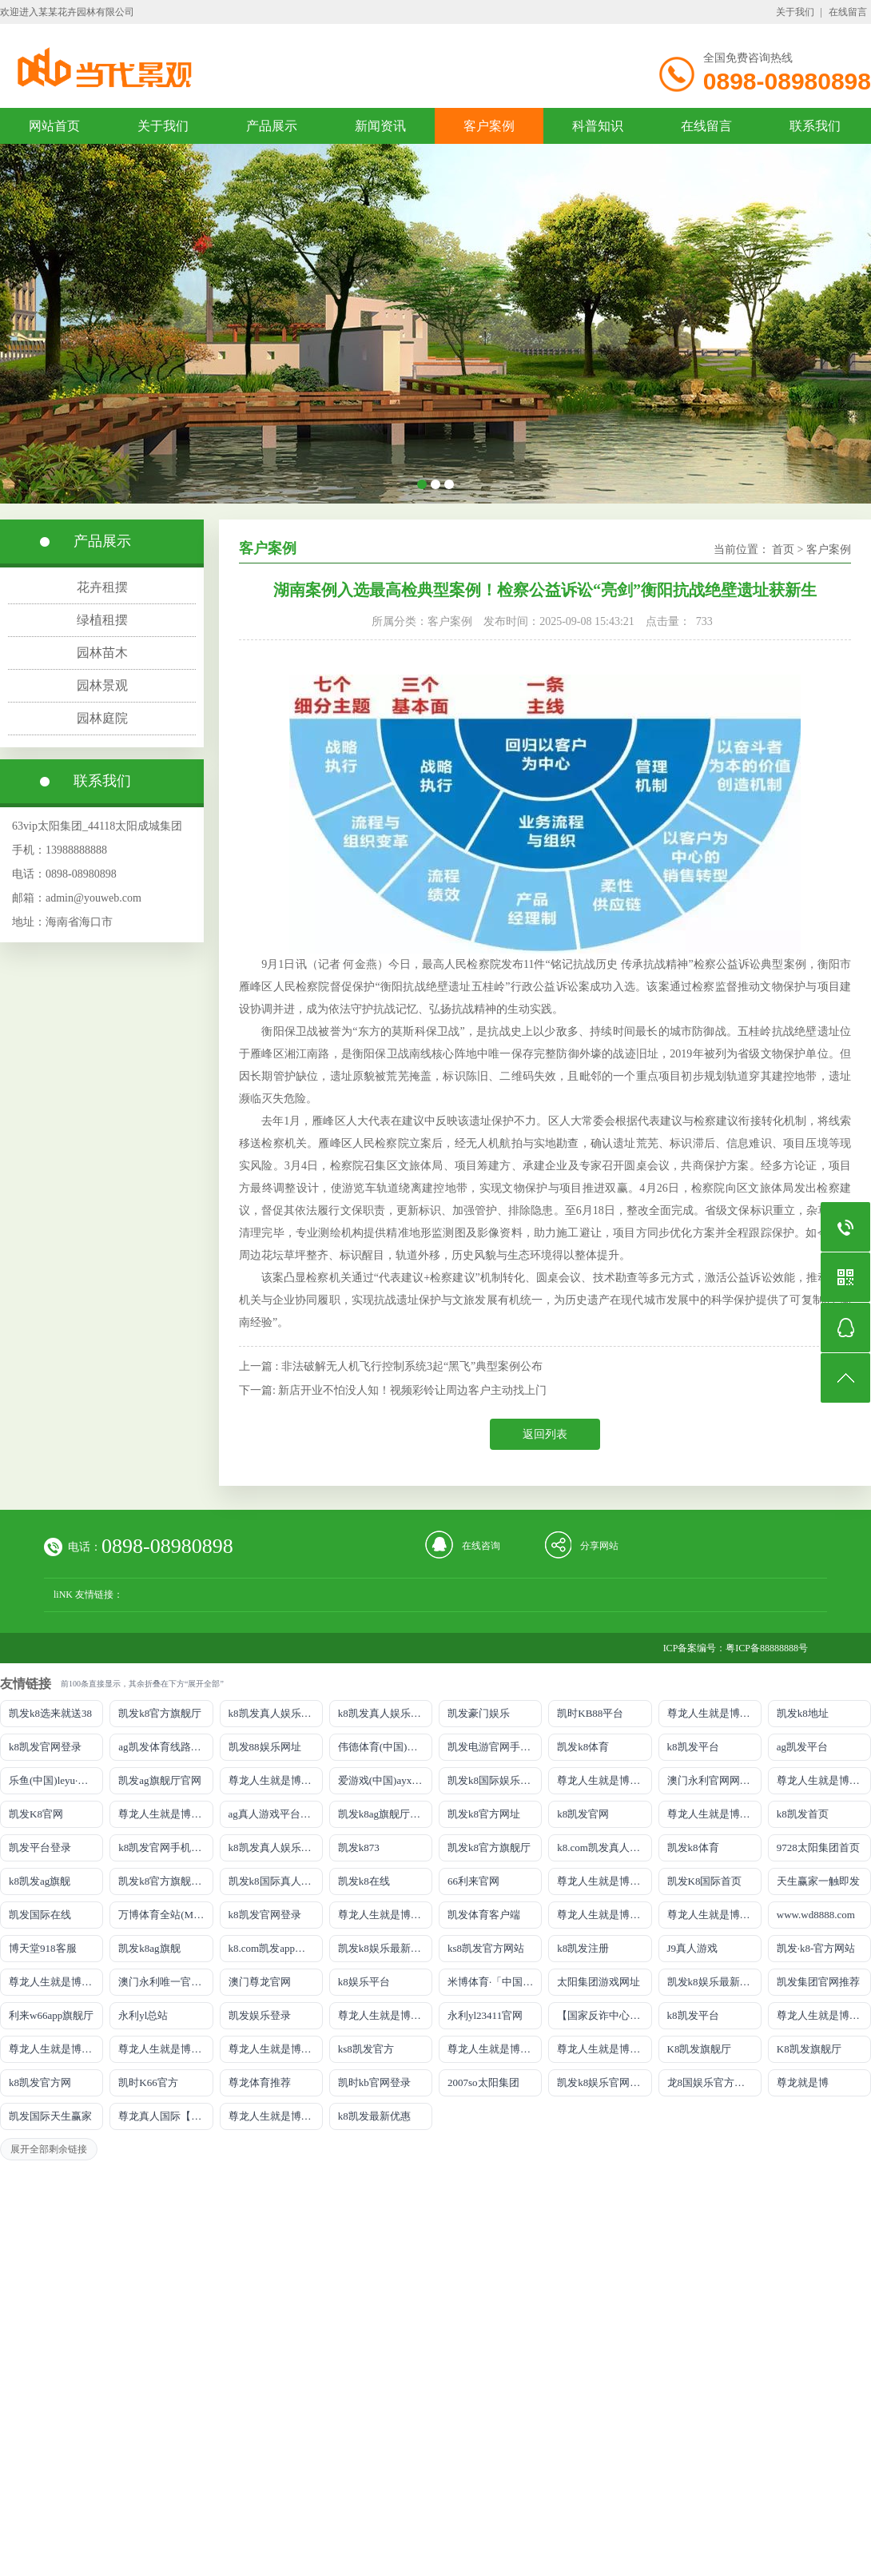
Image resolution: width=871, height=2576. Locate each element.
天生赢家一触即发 (818, 1881)
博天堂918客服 (43, 1948)
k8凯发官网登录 (45, 1747)
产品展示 (271, 126)
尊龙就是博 (803, 2082)
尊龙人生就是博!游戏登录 (714, 1713)
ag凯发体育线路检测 (164, 1747)
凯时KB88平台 (590, 1713)
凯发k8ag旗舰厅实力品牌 (385, 1814)
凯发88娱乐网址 (265, 1747)
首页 (783, 549)
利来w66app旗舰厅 (51, 2015)
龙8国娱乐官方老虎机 (714, 2082)
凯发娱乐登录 (260, 2015)
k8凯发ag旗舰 (39, 1881)
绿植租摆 (102, 620)
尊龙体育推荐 (260, 2082)
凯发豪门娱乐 (478, 1713)
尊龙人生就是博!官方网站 (494, 2049)
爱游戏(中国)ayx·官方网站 (385, 1780)
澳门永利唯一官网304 (165, 1982)
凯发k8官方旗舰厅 (159, 1713)
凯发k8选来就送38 (50, 1713)
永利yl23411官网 (485, 2015)
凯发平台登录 (40, 1847)
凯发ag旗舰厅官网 (159, 1780)
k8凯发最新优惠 (374, 2116)
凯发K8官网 (36, 1814)
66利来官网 (473, 1881)
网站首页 (54, 126)
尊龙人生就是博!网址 (824, 1780)
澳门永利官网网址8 (711, 1780)
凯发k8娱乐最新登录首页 (714, 1982)
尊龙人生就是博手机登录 (604, 1881)
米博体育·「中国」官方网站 (494, 1982)
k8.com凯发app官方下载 (276, 1948)
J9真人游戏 (692, 1948)
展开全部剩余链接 (48, 2149)
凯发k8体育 (583, 1747)
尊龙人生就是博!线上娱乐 (276, 1780)
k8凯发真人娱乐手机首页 (385, 1713)
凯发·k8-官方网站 (816, 1948)
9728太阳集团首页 (818, 1847)
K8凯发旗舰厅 (699, 2049)
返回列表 (545, 1434)
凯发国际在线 (40, 1915)
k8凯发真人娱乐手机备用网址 (276, 1847)
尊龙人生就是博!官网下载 (824, 2015)
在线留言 (848, 12)
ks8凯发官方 (366, 2049)
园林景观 (102, 685)
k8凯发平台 (693, 1747)
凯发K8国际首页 (704, 1881)
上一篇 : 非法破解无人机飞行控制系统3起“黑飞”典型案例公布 (391, 1366)
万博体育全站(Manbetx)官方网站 (165, 1915)
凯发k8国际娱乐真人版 (494, 1780)
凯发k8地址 (803, 1713)
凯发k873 (359, 1847)
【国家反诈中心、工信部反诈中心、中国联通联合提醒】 (604, 2015)
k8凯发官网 (583, 1814)
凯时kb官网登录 (374, 2082)
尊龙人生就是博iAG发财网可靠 (604, 1915)
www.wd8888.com (816, 1915)
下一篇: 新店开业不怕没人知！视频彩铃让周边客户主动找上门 (393, 1390)
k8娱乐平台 (364, 1982)
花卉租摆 (102, 587)
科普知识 (597, 126)
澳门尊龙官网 (260, 1982)
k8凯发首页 (803, 1814)
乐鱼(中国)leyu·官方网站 (56, 1780)
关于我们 (795, 12)
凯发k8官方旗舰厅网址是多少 (165, 1881)
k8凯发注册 (583, 1948)
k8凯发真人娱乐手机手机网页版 (276, 1713)
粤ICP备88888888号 (767, 1648)
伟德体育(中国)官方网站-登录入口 (385, 1747)
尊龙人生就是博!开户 (714, 1814)
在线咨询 (481, 1545)
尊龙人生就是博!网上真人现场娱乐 (165, 1814)
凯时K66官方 (147, 2082)
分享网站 (599, 1545)
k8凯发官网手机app (162, 1847)
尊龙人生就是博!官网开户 (165, 2049)
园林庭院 (102, 718)
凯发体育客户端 (483, 1915)
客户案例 (489, 126)
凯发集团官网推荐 (818, 1982)
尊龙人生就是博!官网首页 (56, 1982)
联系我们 (815, 126)
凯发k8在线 (364, 1881)
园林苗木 (102, 652)
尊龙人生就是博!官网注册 (714, 1915)
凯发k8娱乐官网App (602, 2082)
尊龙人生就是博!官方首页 (604, 2049)
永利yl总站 (143, 2015)
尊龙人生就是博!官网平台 (56, 2049)
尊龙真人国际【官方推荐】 (165, 2116)
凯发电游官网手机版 (494, 1747)
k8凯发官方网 (40, 2082)
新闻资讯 (380, 126)
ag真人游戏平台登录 (275, 1814)
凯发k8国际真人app (272, 1881)
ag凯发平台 (802, 1747)
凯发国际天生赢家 (50, 2116)
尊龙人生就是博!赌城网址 (276, 2116)
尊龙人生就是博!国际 (385, 1915)
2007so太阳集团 (483, 2082)
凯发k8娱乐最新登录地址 (385, 1948)
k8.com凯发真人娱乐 (603, 1847)
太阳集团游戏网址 (598, 1982)
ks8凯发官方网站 (485, 1948)
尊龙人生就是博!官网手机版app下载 (385, 2015)
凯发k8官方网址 (483, 1814)
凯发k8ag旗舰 (149, 1948)
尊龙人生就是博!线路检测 (604, 1780)
